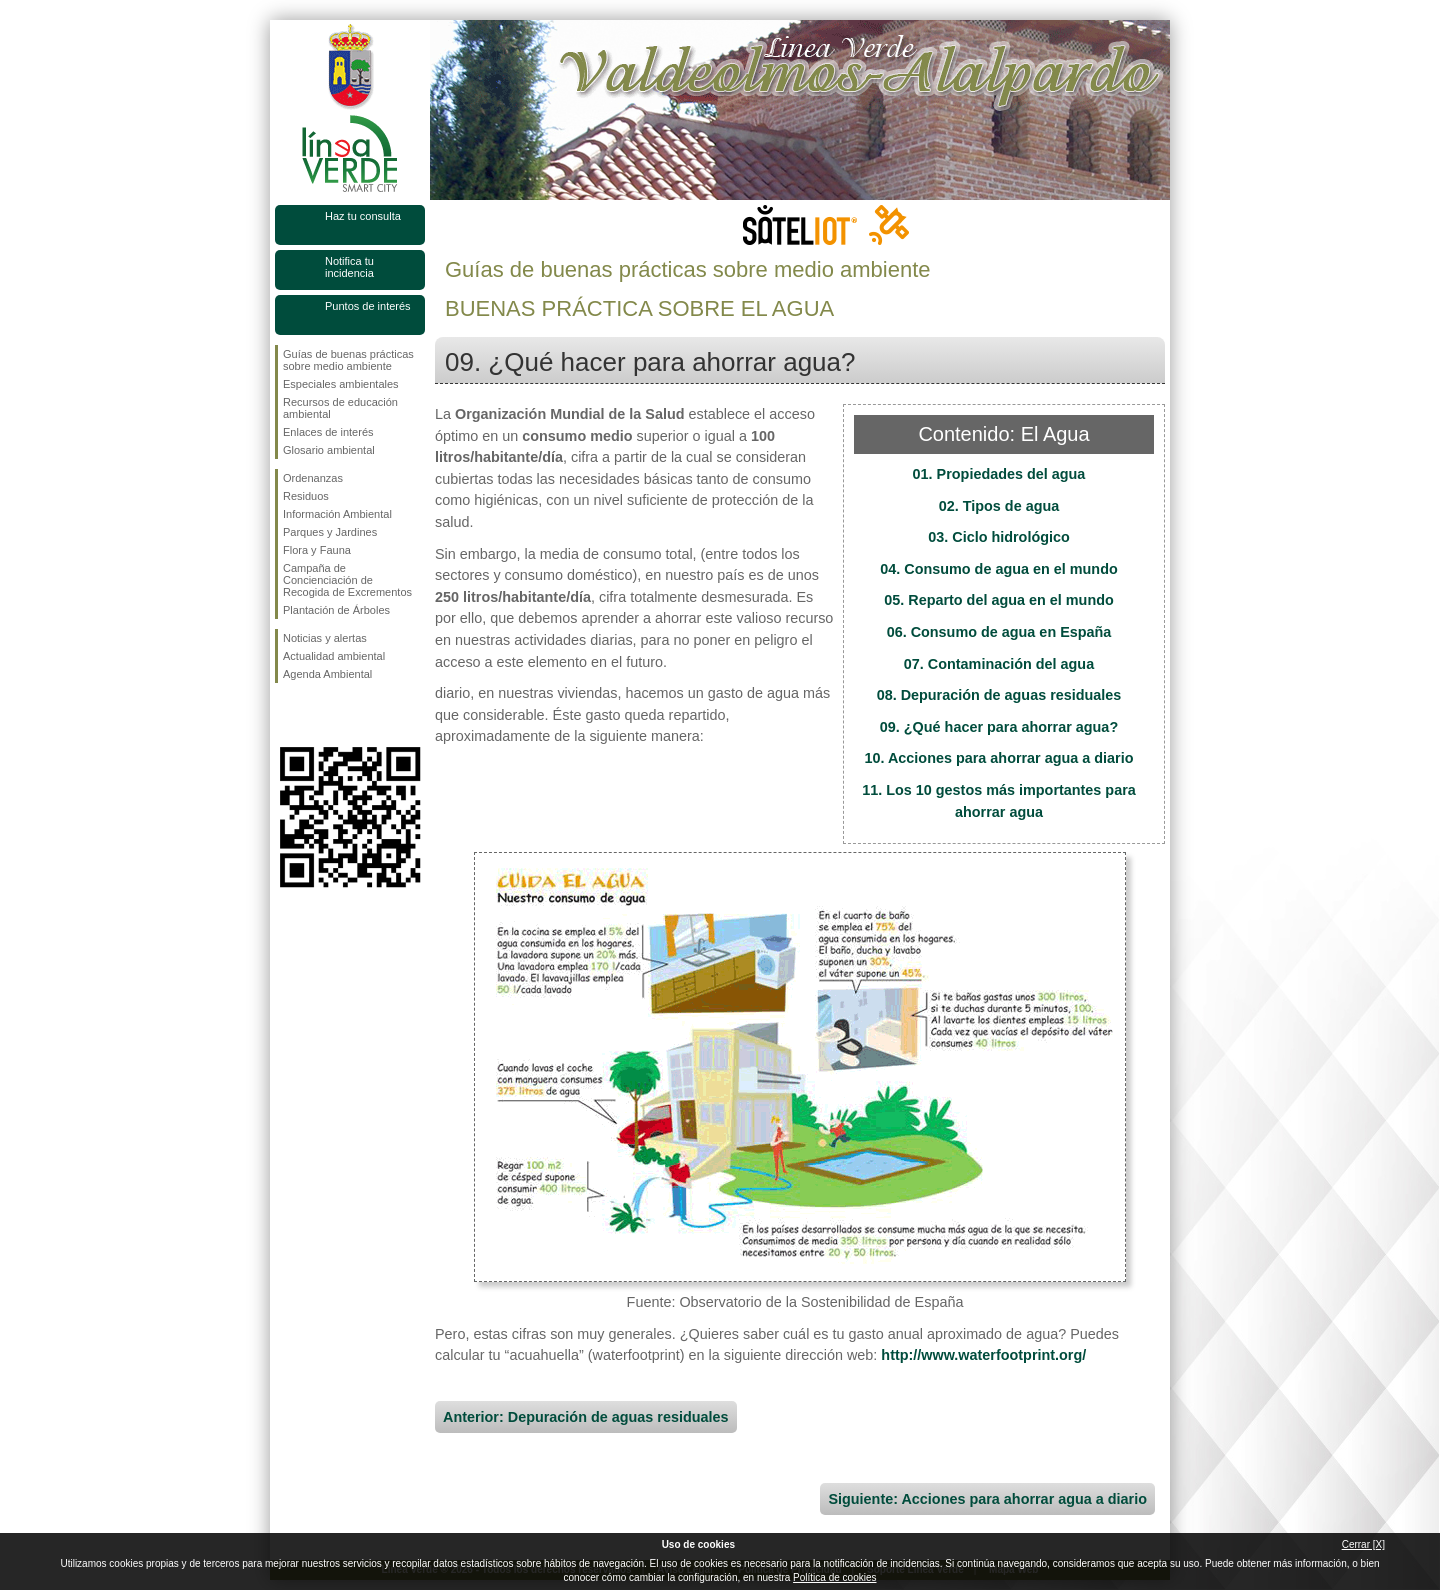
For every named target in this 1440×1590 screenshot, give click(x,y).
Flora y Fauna (317, 550)
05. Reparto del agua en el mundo (999, 600)
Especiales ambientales (341, 384)
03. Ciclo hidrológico (999, 537)
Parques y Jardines (330, 532)
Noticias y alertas (325, 638)
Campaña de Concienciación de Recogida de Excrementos (347, 580)
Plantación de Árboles (336, 610)
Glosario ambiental (329, 450)
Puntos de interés (368, 306)
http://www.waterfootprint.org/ (983, 1355)
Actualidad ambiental (334, 656)
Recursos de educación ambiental (340, 408)
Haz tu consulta (363, 216)
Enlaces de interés (328, 432)
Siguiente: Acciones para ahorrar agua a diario (987, 1499)
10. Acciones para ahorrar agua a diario (998, 758)
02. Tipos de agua (999, 506)
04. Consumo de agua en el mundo (998, 569)
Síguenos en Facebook (287, 715)
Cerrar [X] (1363, 1544)
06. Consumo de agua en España (999, 632)
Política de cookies (834, 1577)
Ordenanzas (313, 478)
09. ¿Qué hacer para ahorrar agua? (999, 727)
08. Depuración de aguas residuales (999, 695)
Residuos (306, 496)
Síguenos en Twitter (320, 715)
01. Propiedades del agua (999, 474)
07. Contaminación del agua (999, 664)
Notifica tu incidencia (349, 267)
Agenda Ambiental (327, 674)
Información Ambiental (337, 514)
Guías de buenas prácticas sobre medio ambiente (348, 360)
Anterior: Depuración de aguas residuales (586, 1417)
